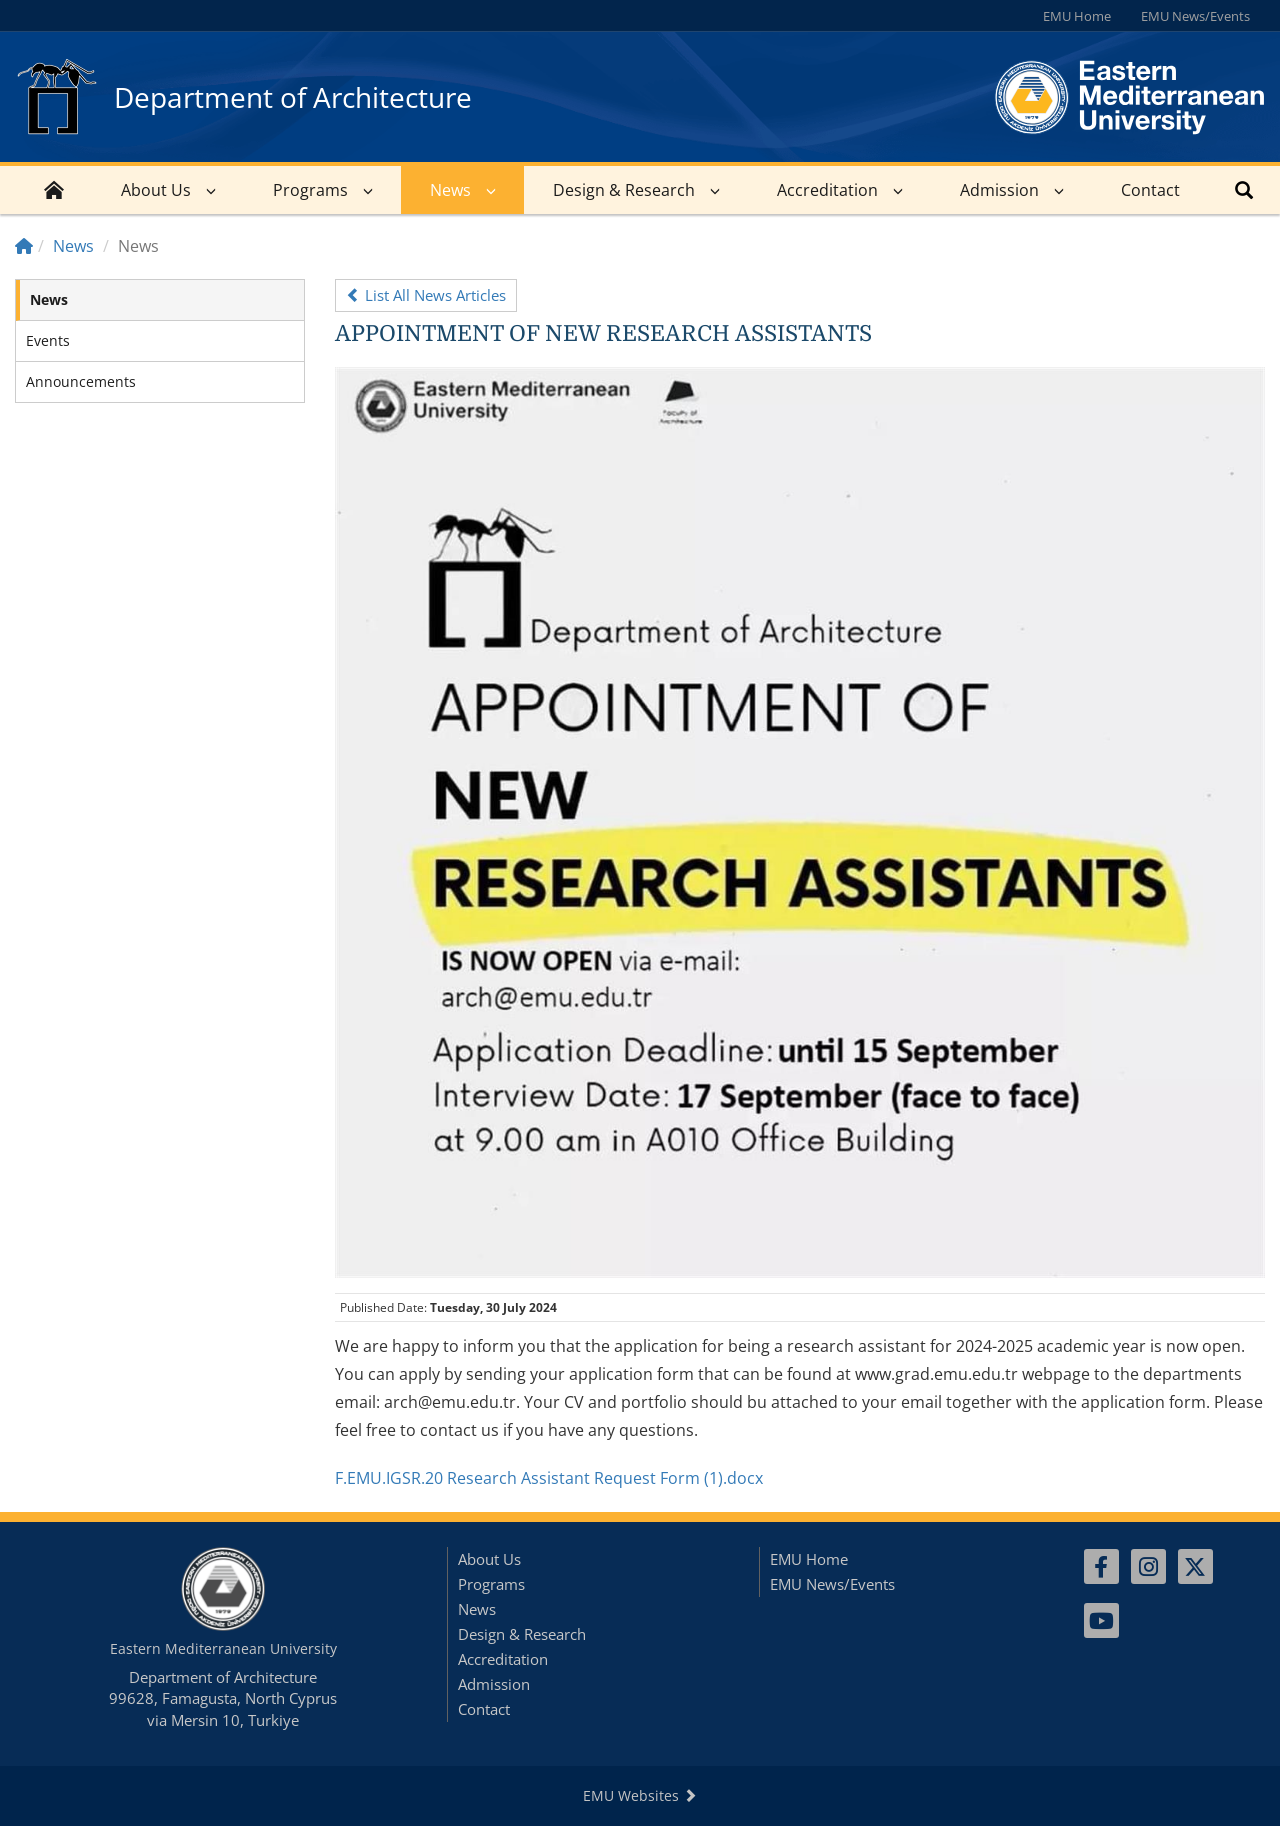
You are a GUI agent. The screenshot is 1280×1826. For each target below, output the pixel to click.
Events (48, 340)
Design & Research (624, 190)
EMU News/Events (1195, 16)
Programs (310, 190)
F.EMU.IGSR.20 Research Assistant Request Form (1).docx (549, 1478)
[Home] (24, 246)
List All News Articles (426, 295)
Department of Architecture (293, 97)
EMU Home (1077, 16)
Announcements (81, 381)
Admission (999, 190)
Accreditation (827, 190)
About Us (156, 190)
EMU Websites (640, 1795)
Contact (1150, 190)
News (450, 190)
